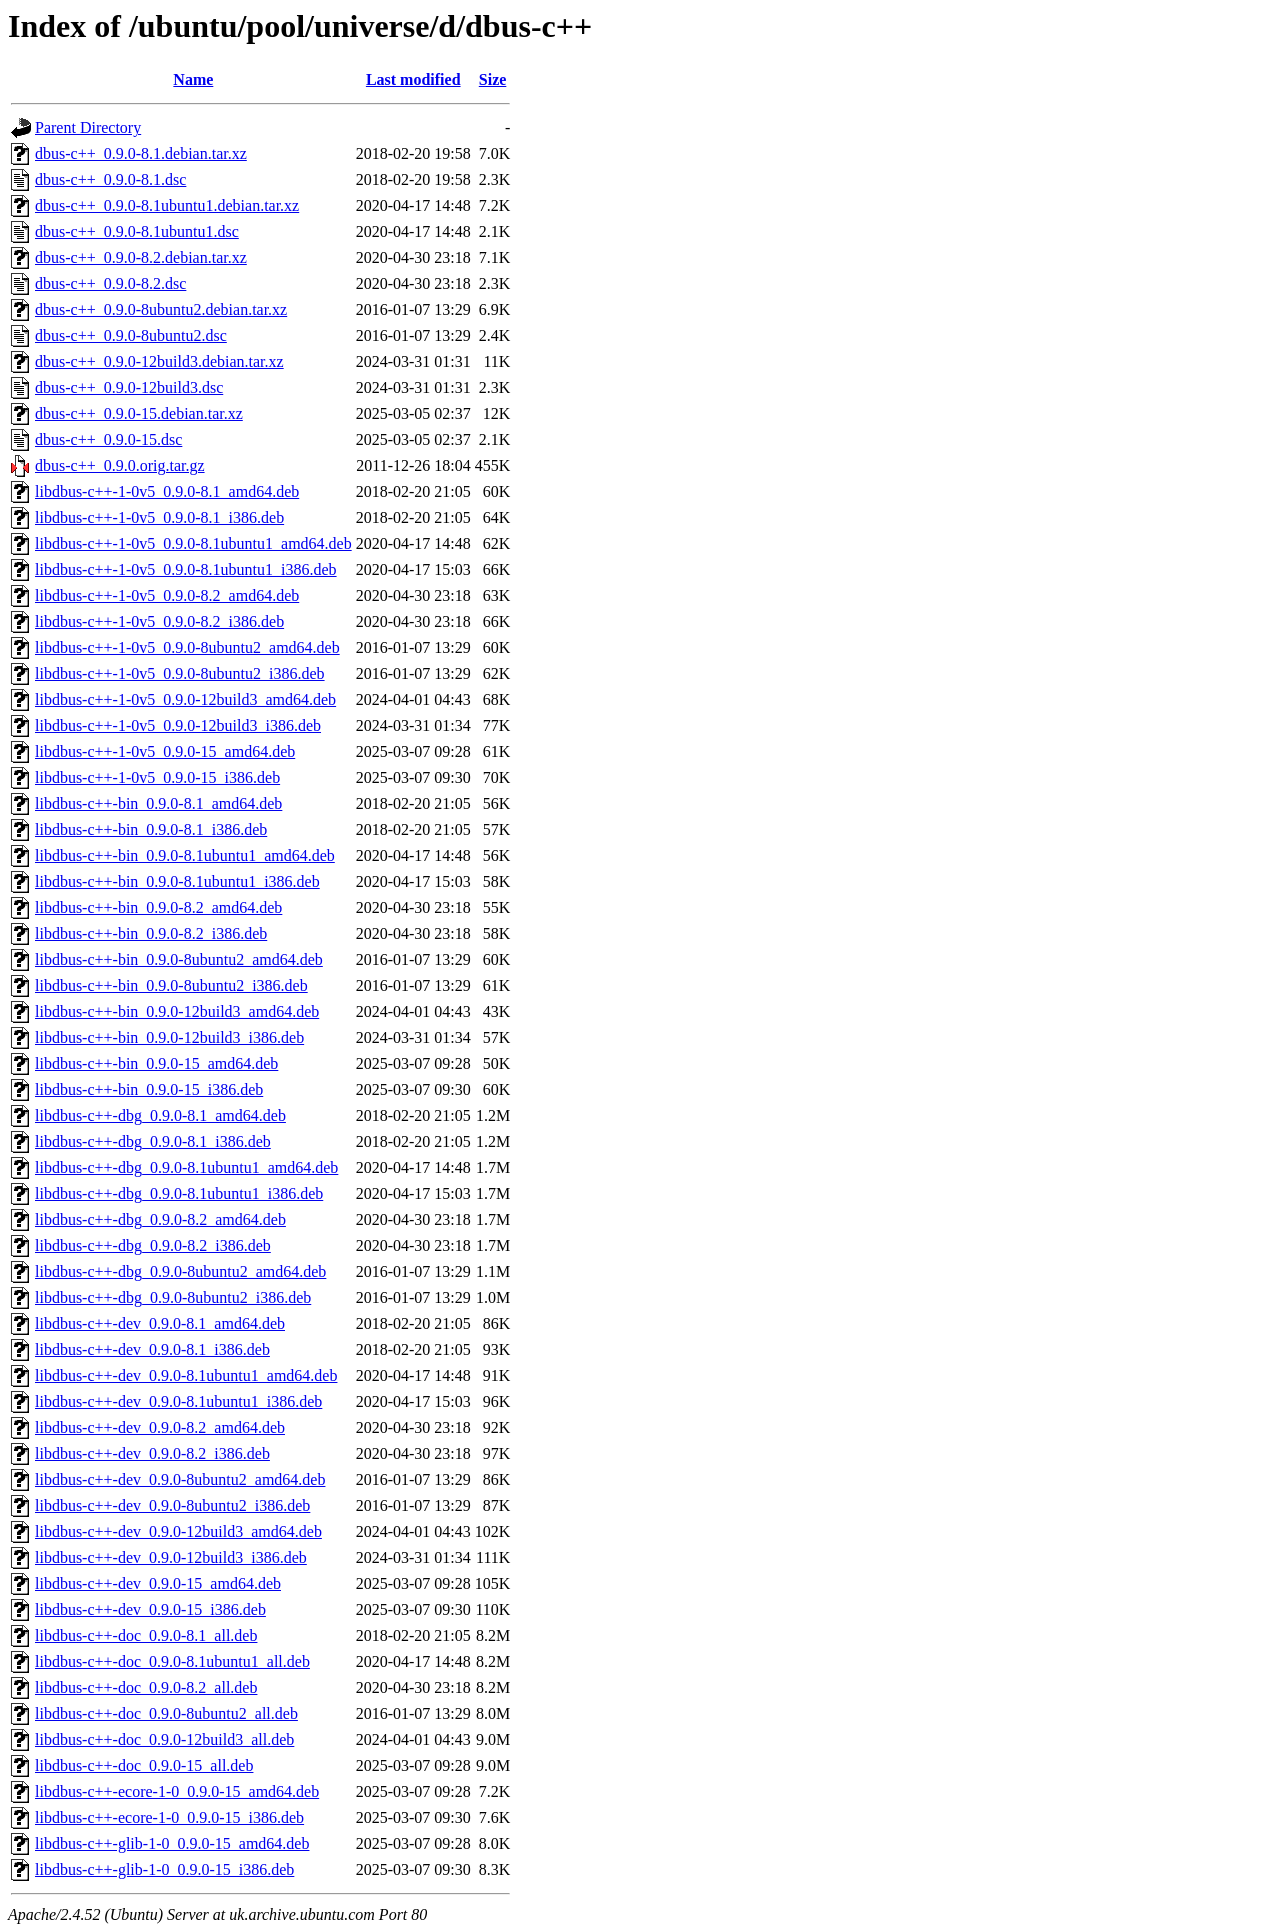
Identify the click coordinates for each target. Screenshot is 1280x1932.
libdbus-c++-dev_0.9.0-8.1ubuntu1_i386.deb (178, 1401)
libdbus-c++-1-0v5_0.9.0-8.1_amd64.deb (167, 491)
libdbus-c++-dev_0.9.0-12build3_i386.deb (171, 1557)
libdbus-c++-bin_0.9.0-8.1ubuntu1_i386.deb (177, 881)
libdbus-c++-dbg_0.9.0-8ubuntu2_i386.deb (173, 1297)
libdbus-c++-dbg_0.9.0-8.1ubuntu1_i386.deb (179, 1193)
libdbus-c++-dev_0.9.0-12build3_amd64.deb (178, 1531)
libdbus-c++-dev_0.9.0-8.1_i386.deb (152, 1349)
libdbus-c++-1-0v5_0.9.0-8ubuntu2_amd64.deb (187, 647)
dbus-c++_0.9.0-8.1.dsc (110, 179)
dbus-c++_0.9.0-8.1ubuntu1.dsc (137, 231)
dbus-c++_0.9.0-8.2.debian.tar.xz (141, 257)
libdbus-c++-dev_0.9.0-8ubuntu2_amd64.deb (180, 1479)
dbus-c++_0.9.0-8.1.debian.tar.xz (141, 153)
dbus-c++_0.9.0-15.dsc (108, 439)
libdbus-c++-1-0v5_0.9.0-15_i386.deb (157, 777)
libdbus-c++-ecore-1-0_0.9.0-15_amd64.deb (177, 1791)
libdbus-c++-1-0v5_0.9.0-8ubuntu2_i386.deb (180, 673)
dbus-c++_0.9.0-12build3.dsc (129, 387)
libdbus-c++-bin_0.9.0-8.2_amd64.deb (158, 907)
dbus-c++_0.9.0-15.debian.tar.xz (139, 413)
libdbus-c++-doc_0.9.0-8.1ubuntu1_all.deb (172, 1661)
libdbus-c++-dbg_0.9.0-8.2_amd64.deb (160, 1219)
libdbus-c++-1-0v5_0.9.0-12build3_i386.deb (178, 725)
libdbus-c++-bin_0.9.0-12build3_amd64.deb (177, 1011)
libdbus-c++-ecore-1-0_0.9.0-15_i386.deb (169, 1817)
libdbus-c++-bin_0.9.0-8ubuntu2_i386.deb (171, 985)
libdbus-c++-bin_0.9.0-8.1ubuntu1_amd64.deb (185, 855)
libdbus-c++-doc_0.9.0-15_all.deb (144, 1765)
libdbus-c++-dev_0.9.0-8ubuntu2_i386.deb (172, 1505)
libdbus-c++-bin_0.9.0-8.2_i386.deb (151, 933)
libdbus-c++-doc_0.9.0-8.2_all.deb (146, 1687)
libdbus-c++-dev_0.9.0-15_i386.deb (150, 1609)
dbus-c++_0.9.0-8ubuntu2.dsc (131, 335)
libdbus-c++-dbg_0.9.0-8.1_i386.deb (153, 1141)
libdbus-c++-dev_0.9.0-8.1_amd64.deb (160, 1323)
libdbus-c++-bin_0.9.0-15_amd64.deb (156, 1063)
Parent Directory (88, 127)
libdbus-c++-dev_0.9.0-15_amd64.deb (158, 1583)
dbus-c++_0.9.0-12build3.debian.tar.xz (159, 361)
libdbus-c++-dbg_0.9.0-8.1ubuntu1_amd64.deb (186, 1167)
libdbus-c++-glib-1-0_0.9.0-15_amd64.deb (172, 1843)
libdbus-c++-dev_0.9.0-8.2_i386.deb (152, 1453)
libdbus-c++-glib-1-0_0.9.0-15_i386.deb (164, 1869)
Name (193, 79)
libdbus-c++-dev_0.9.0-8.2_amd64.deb (160, 1427)
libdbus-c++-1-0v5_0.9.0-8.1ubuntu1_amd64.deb (193, 543)
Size (493, 79)
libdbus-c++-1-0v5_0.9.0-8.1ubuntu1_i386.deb (186, 569)
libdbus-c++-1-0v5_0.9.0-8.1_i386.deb (159, 517)
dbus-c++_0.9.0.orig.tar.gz (120, 465)
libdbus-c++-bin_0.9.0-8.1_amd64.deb (158, 803)
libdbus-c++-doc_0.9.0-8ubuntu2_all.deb (166, 1713)
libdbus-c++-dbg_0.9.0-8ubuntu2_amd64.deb (180, 1271)
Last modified (413, 79)
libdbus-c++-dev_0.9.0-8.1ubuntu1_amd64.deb (186, 1375)
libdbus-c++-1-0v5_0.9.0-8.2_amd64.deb (167, 595)
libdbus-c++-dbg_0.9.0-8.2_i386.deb (153, 1245)
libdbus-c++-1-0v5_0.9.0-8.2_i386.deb (159, 621)
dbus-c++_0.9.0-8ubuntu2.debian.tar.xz (161, 309)
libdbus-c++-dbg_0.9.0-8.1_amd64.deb (160, 1115)
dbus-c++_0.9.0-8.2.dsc (110, 283)
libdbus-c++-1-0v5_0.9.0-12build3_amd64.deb (185, 699)
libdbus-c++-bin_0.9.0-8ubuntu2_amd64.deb (179, 959)
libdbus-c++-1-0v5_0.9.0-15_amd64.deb (165, 751)
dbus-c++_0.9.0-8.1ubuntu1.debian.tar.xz (167, 205)
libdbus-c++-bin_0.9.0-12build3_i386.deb (169, 1037)
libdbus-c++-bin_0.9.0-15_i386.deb (149, 1089)
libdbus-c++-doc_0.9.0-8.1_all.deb (146, 1635)
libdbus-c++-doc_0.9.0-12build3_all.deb (164, 1739)
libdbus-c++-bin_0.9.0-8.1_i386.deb (151, 829)
